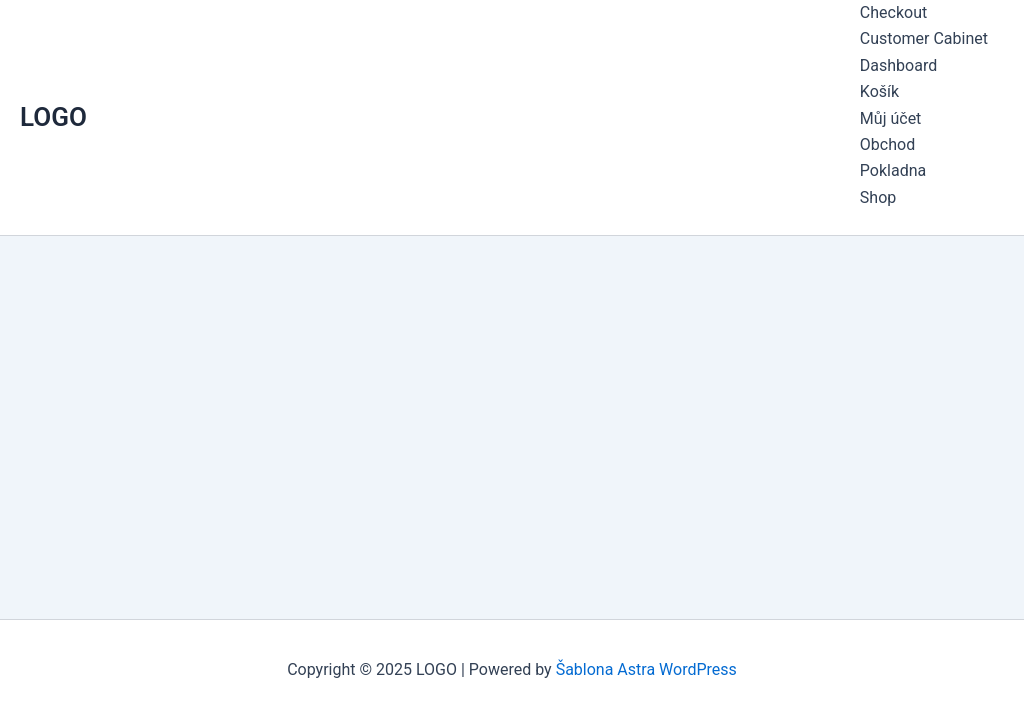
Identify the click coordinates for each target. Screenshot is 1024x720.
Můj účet (891, 118)
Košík (879, 91)
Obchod (887, 144)
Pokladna (893, 170)
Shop (878, 197)
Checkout (893, 12)
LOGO (53, 117)
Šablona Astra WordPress (646, 669)
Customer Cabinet (924, 38)
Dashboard (898, 65)
